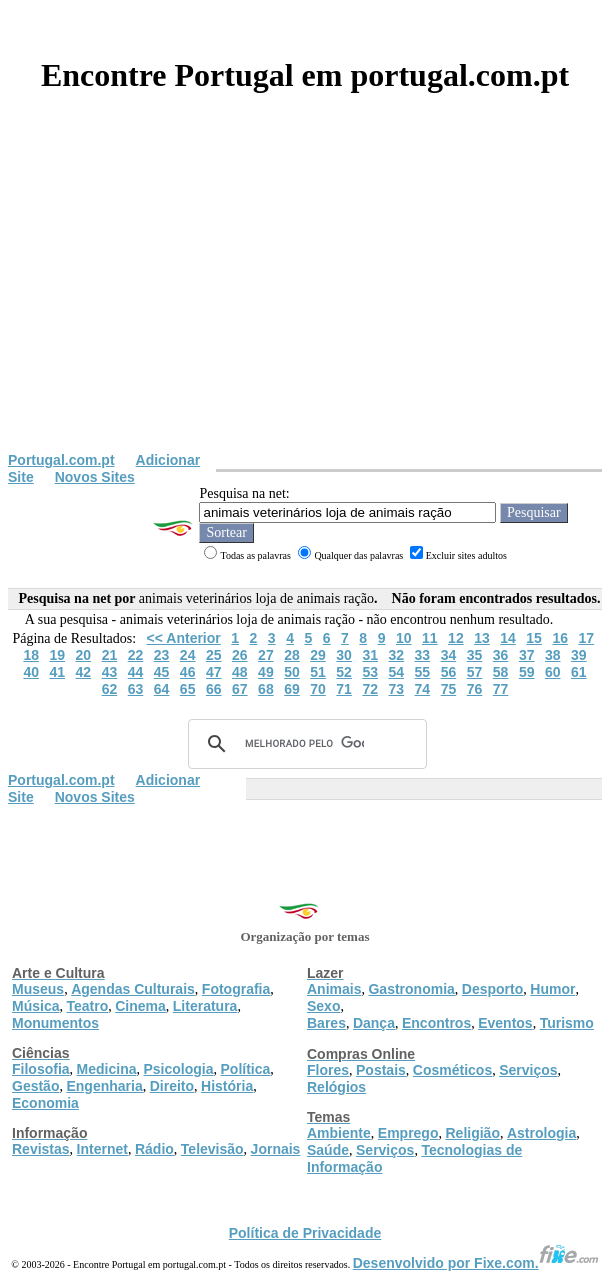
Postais (381, 1070)
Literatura (205, 1006)
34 (449, 655)
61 (579, 672)
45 (162, 672)
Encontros (436, 1023)
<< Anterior (184, 638)
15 (534, 638)
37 (527, 655)
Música (35, 1006)
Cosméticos (452, 1070)
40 (31, 672)
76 (475, 689)
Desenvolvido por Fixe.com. (476, 1263)
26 (240, 655)
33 (423, 655)
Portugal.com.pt (61, 460)
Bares (326, 1023)
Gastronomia (411, 989)
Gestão (35, 1086)
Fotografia (236, 989)
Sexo (323, 1006)
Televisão (212, 1149)
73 (396, 689)
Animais (334, 989)
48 (240, 672)
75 (449, 689)
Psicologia (178, 1069)
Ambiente (339, 1133)
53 (370, 672)
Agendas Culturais (133, 989)
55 (423, 672)
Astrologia (541, 1133)
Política (246, 1069)
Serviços (528, 1070)
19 (57, 655)
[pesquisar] (304, 744)
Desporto (492, 989)
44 (136, 672)
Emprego (408, 1133)
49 (266, 672)
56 (449, 672)
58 (501, 672)
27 (266, 655)
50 (292, 672)
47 (214, 672)
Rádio (154, 1149)
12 (456, 638)
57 (475, 672)
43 (110, 672)
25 (214, 655)
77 (501, 689)
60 (553, 672)
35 (475, 655)
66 (214, 689)
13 (482, 638)
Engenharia (104, 1086)
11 (430, 638)
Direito (172, 1086)
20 (84, 655)
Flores (328, 1070)
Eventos (505, 1023)
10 (404, 638)
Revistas (41, 1149)
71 (344, 689)
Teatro (87, 1006)
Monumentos (55, 1023)
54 (396, 672)
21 (110, 655)
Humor (552, 989)
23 (162, 655)
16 (560, 638)
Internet (102, 1149)
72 (370, 689)
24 (188, 655)
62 (110, 689)
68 (266, 689)
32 (396, 655)
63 (136, 689)
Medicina (107, 1069)
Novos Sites (95, 477)
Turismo (567, 1023)
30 (344, 655)
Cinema (140, 1006)
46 (188, 672)
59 (527, 672)
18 (31, 655)
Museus (38, 989)
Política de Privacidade (305, 1233)
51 (318, 672)
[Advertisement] (305, 302)
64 (162, 689)
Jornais (276, 1149)
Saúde (328, 1150)
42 (84, 672)
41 (57, 672)
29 (318, 655)
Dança (374, 1023)
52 (344, 672)
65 (188, 689)
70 (318, 689)
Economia (45, 1103)
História (227, 1086)
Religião (472, 1133)
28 (292, 655)
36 (501, 655)
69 (292, 689)
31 (370, 655)
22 (136, 655)
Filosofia (41, 1069)
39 (579, 655)
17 (586, 638)
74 (423, 689)
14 (508, 638)
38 (553, 655)
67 (240, 689)
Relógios (336, 1087)
